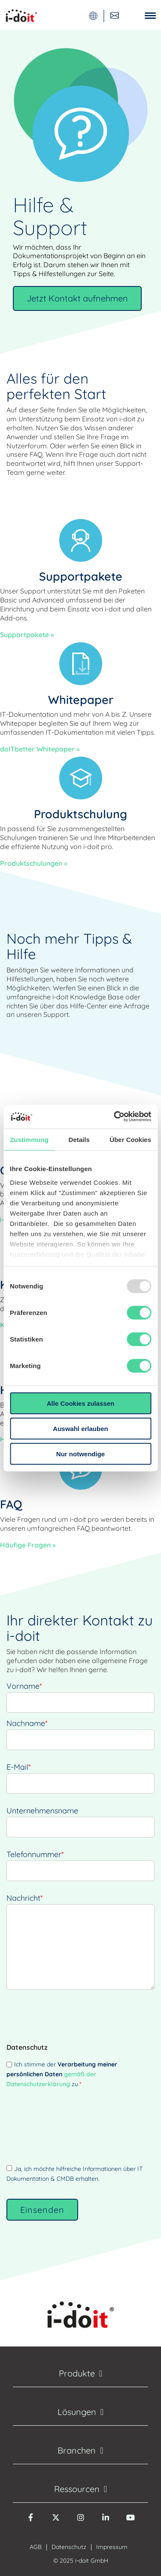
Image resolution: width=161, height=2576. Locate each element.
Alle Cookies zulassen (81, 1403)
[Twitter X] (56, 2521)
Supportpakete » (27, 634)
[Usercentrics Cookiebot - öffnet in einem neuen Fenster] (114, 1116)
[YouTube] (130, 2521)
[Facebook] (31, 2521)
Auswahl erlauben (80, 1428)
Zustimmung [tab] (29, 1139)
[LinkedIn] (105, 2521)
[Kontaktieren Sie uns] (114, 15)
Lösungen (77, 2411)
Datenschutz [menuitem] (69, 2547)
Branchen (77, 2450)
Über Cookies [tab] (130, 1139)
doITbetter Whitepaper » (40, 749)
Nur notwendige (80, 1453)
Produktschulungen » (33, 863)
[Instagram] (80, 2521)
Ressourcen (77, 2489)
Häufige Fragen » (28, 1545)
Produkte (77, 2373)
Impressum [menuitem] (112, 2547)
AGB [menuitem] (36, 2547)
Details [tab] (79, 1139)
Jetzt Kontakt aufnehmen (77, 298)
